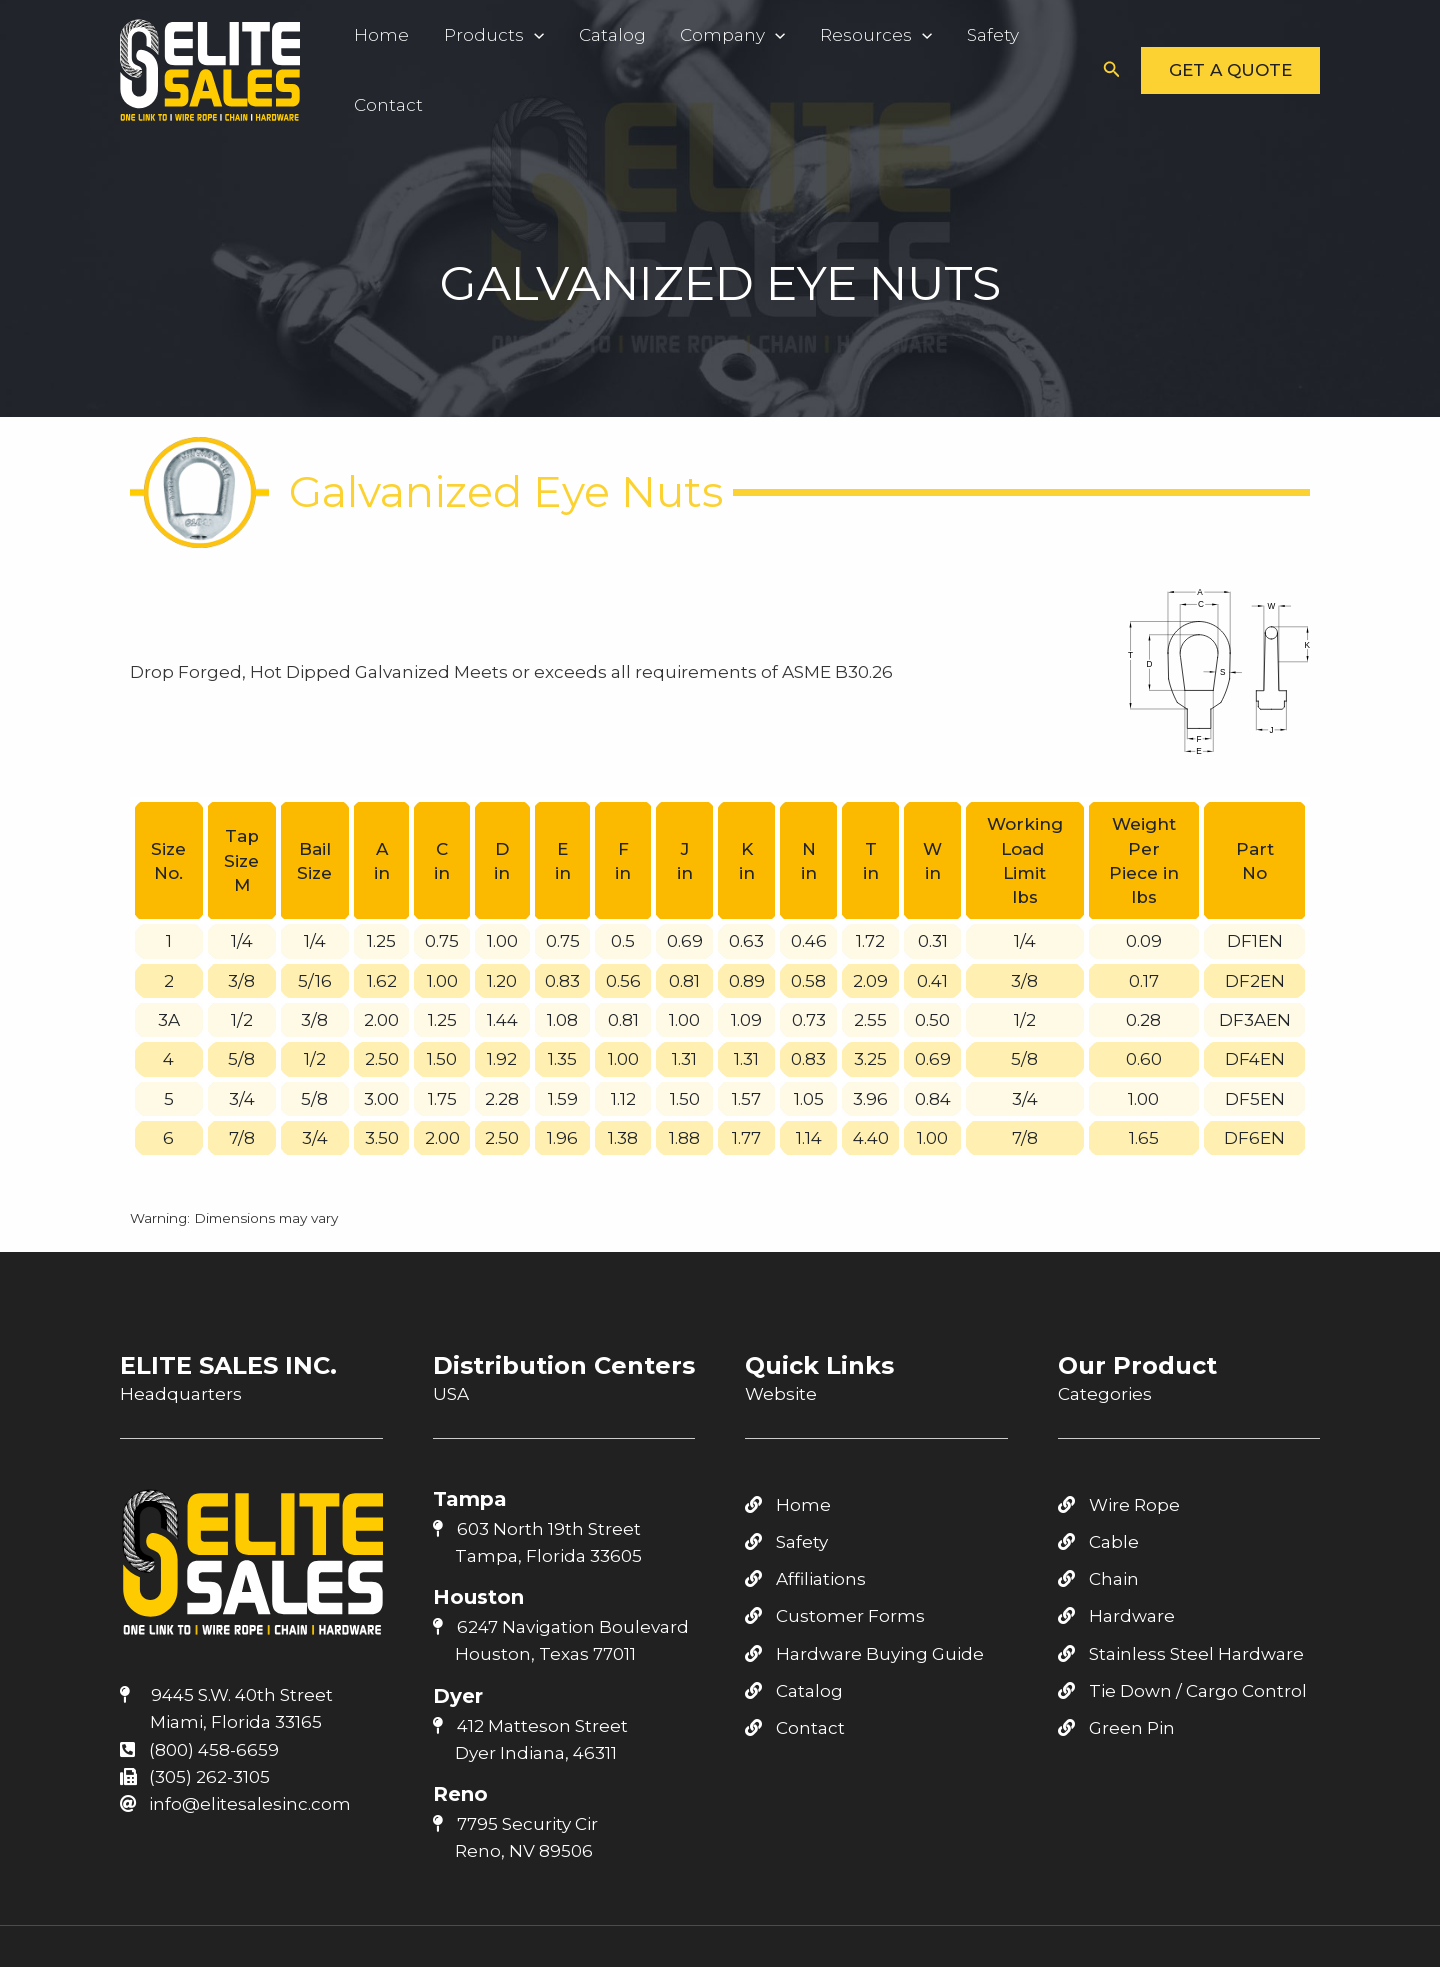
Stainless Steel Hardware (1181, 1654)
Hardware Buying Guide (864, 1654)
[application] (523, 35)
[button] (1112, 70)
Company (706, 35)
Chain (1098, 1579)
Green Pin (1116, 1728)
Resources (843, 35)
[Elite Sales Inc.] (210, 68)
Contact (385, 105)
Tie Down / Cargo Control (1182, 1691)
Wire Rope (1119, 1505)
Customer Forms (835, 1616)
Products (483, 35)
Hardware (1116, 1616)
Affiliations (805, 1579)
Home (378, 35)
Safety (952, 35)
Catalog (593, 35)
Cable (1098, 1542)
